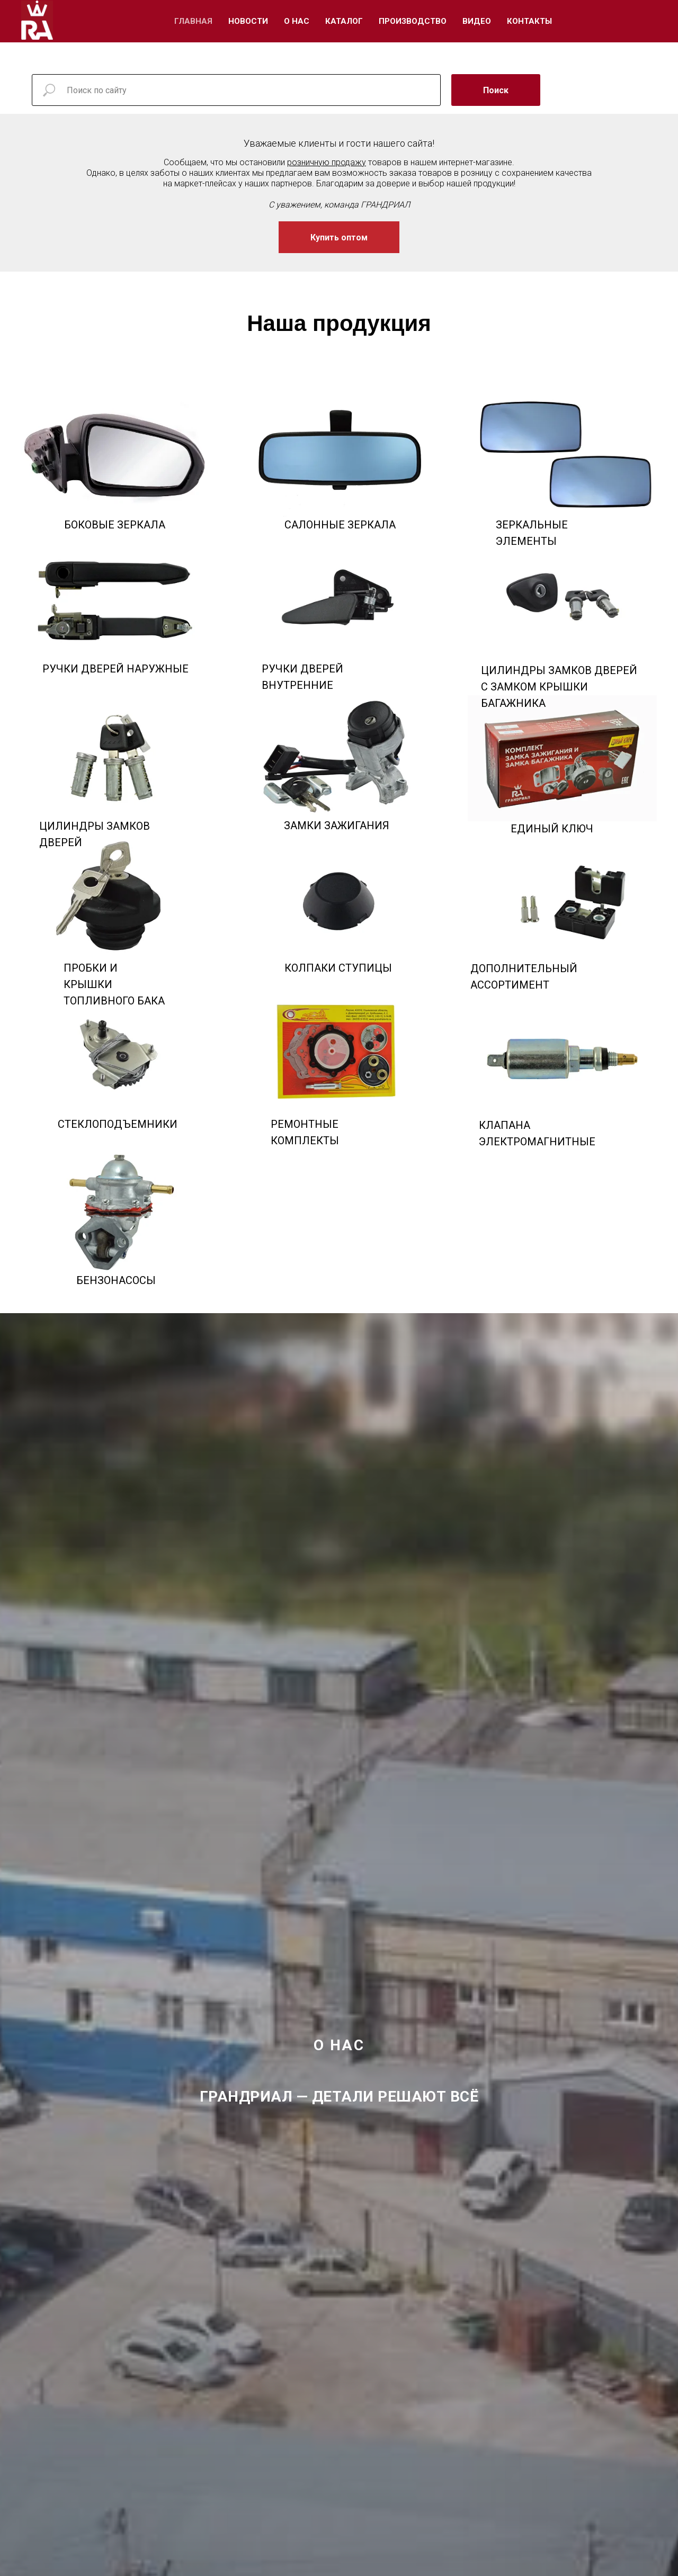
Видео (476, 21)
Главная (193, 21)
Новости (248, 21)
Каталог (344, 21)
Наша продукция (339, 323)
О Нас (296, 21)
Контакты (529, 21)
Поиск (495, 90)
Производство (413, 21)
